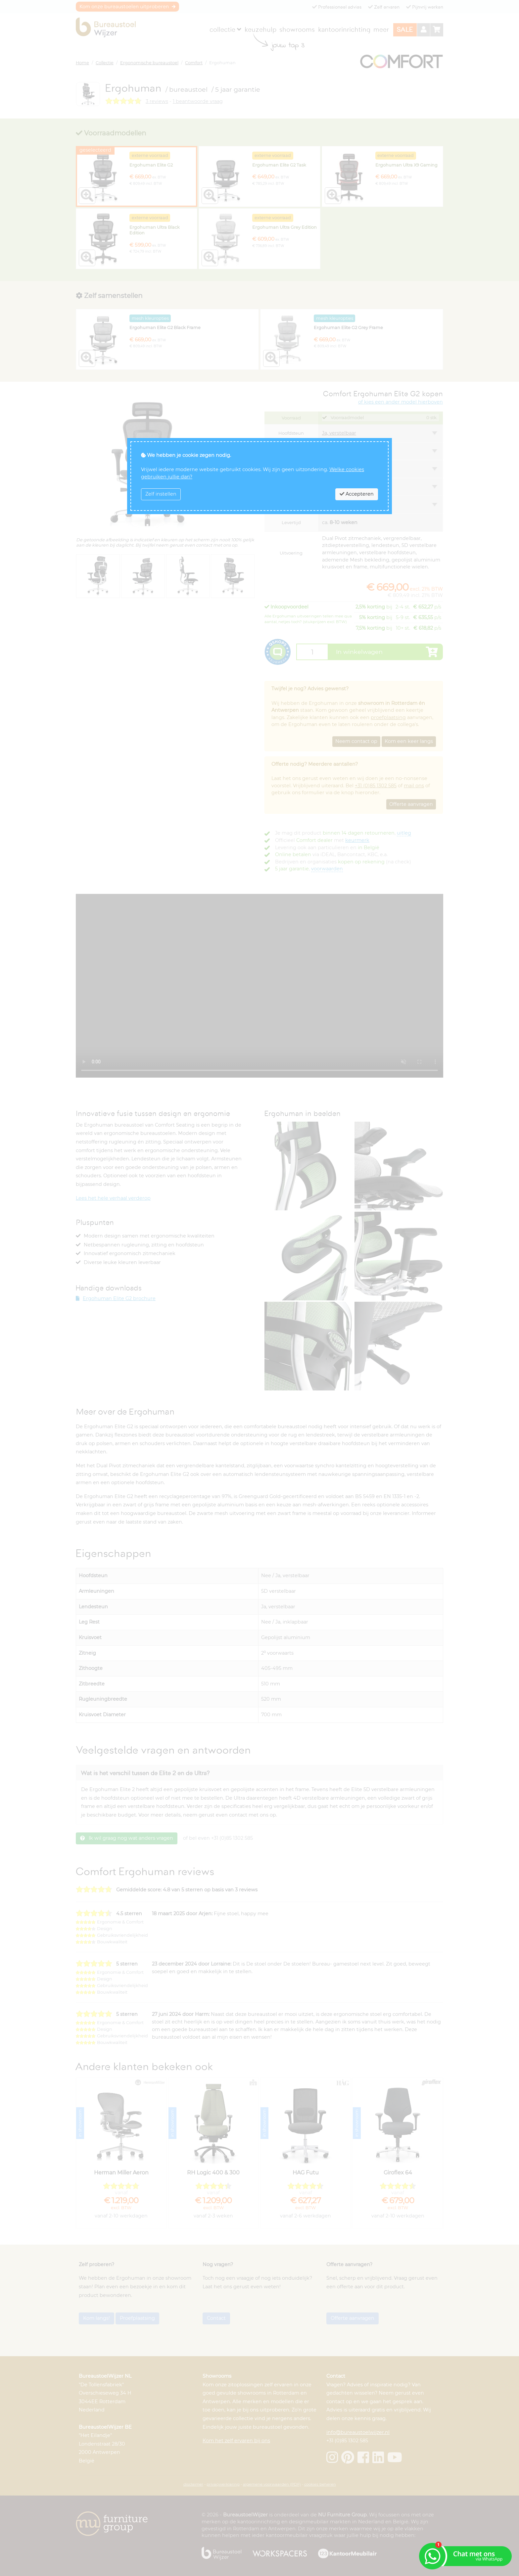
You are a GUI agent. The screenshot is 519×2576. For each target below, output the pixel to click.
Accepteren (357, 494)
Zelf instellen (160, 494)
